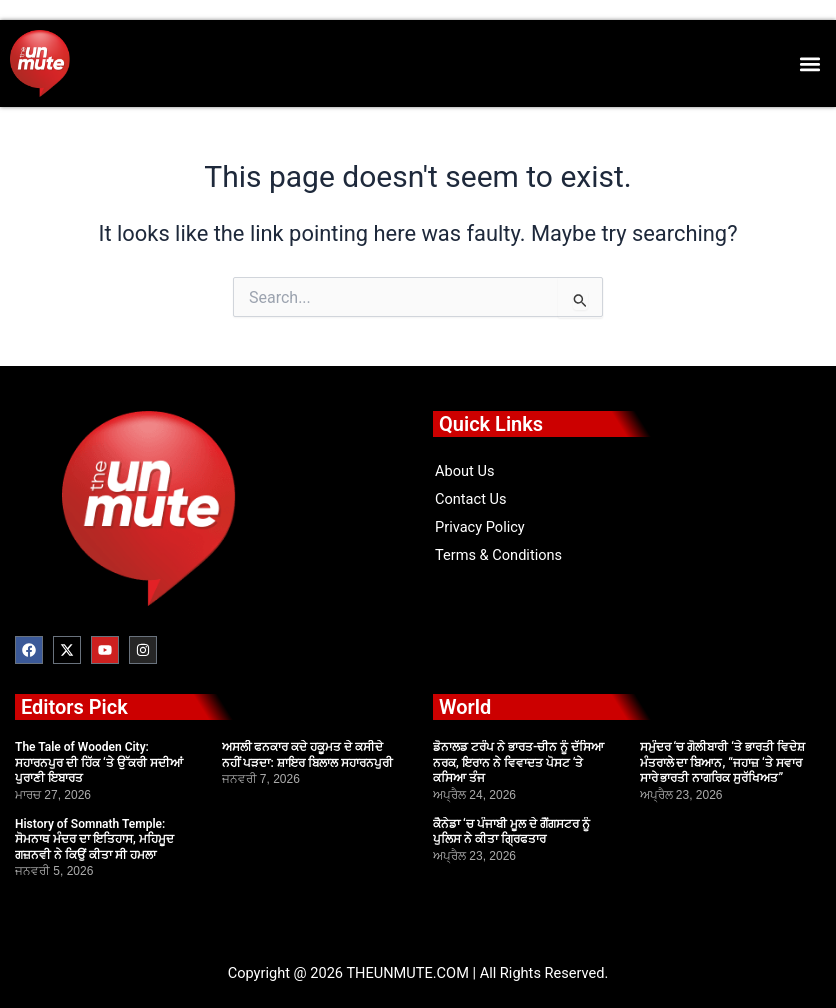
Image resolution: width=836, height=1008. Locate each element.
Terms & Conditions (498, 555)
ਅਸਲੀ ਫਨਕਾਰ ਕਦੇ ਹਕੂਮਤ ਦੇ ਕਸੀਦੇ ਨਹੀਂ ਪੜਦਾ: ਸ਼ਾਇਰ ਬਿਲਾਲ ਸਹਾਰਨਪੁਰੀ (307, 755)
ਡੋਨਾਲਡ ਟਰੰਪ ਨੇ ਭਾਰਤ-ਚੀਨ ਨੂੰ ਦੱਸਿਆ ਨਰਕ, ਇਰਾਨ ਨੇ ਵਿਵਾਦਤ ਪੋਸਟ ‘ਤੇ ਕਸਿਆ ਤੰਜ (518, 762)
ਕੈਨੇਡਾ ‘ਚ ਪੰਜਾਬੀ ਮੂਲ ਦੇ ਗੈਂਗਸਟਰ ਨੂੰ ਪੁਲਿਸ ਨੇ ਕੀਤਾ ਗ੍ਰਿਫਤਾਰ (511, 832)
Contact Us (471, 499)
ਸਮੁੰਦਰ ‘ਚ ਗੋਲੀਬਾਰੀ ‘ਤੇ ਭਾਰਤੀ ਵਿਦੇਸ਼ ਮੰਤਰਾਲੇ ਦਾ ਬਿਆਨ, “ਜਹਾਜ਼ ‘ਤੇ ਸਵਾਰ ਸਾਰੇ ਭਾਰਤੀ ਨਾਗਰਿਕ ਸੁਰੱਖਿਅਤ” (722, 762)
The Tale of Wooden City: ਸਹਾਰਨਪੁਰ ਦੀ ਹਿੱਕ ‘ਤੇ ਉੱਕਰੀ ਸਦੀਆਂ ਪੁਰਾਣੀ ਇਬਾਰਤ (99, 762)
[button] (809, 63)
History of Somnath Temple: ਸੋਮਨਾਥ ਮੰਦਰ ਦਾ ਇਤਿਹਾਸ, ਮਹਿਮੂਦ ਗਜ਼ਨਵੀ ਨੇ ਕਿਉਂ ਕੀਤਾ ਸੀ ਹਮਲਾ (94, 839)
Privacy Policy (480, 527)
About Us (464, 471)
